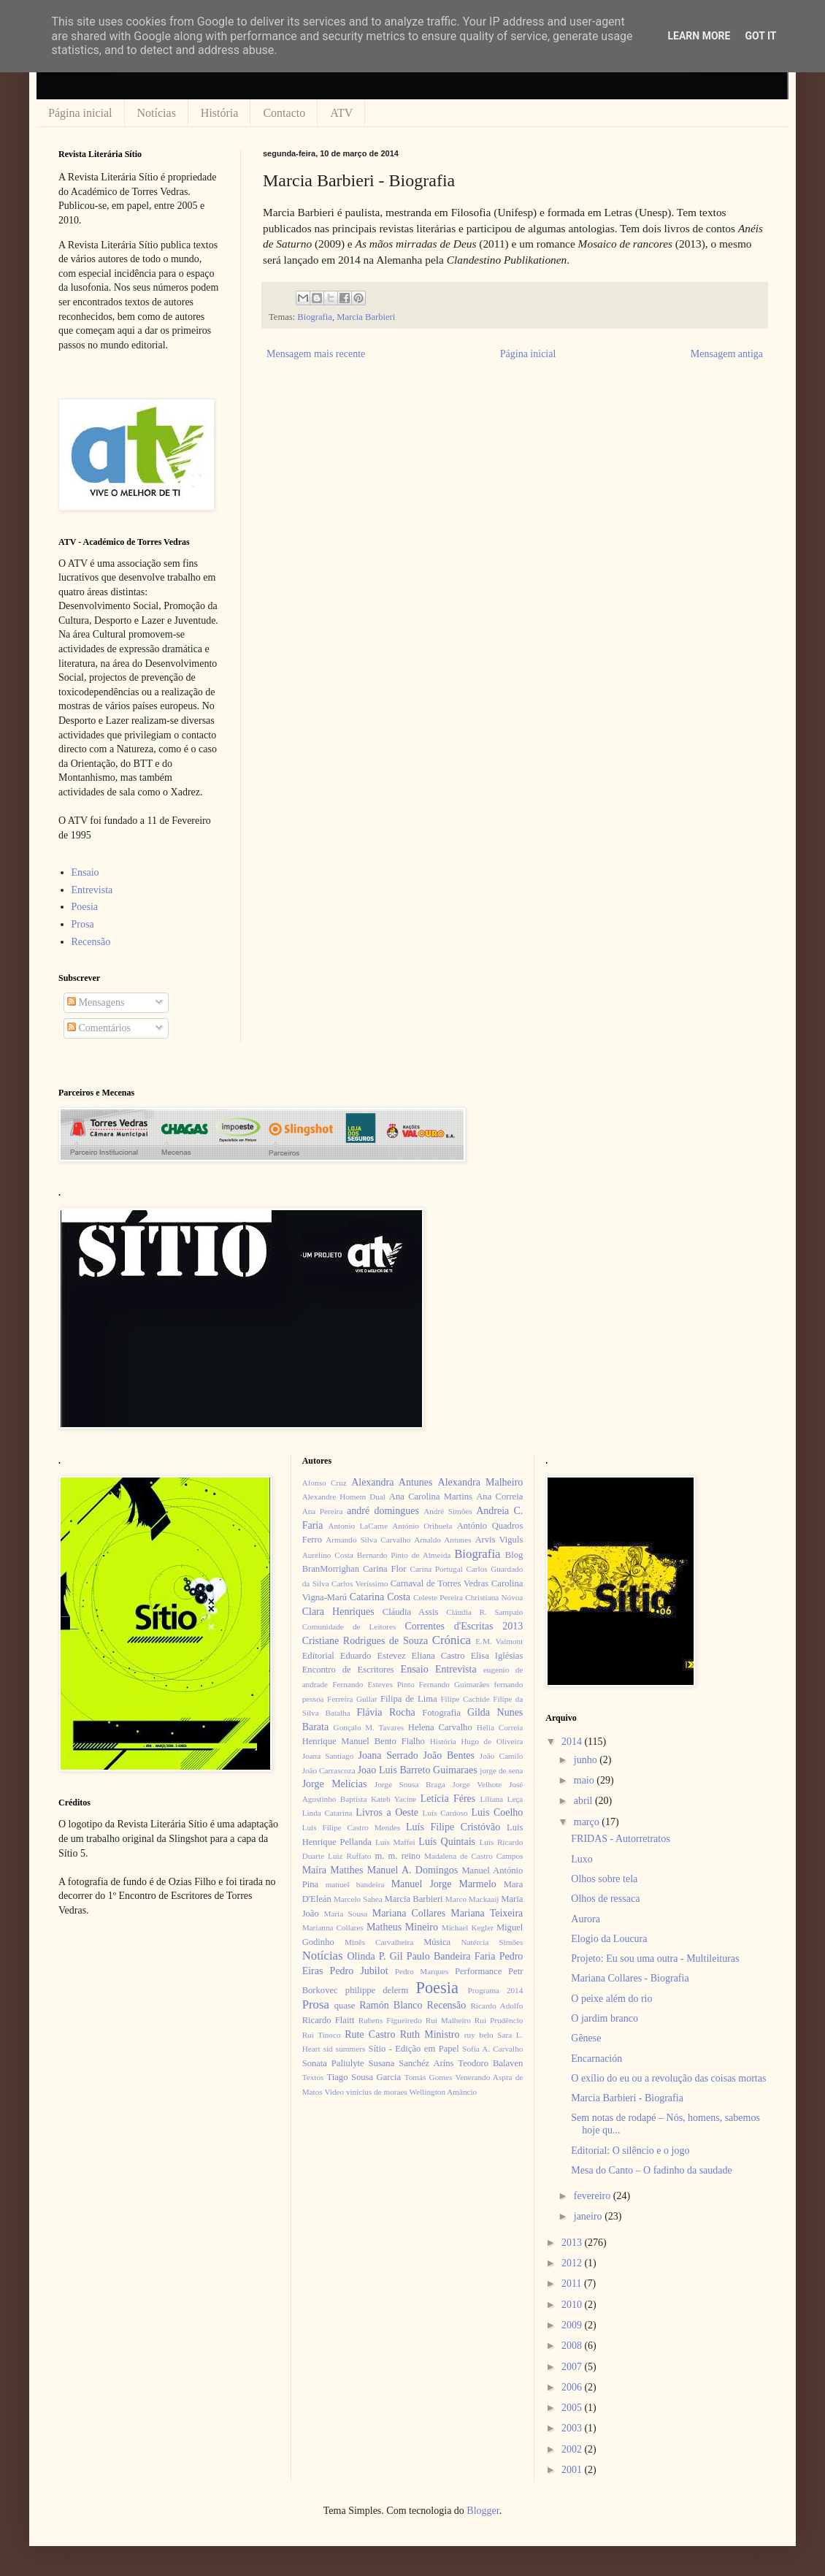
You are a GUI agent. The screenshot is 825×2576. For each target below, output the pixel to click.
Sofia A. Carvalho (492, 2048)
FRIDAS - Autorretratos (620, 1838)
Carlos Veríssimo (359, 1583)
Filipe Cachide (464, 1698)
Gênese (586, 2038)
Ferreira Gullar (352, 1698)
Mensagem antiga (727, 353)
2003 (573, 2428)
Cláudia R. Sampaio (484, 1612)
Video (334, 2091)
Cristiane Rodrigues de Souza (365, 1640)
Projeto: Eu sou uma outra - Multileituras (655, 1958)
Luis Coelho (497, 1812)
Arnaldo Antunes (442, 1539)
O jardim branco (604, 2018)
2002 (573, 2449)
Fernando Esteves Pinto (373, 1684)
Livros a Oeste (387, 1812)
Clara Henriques (338, 1611)
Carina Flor (385, 1569)
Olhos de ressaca (605, 1898)
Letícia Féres (448, 1798)
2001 (573, 2469)
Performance (478, 1971)
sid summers (344, 2048)
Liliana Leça (501, 1799)
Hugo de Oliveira (492, 1741)
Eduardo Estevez (373, 1656)
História (220, 113)
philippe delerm (376, 1990)
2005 (573, 2407)
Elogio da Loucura (609, 1938)
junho (586, 1759)
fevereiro (593, 2195)
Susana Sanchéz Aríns (411, 2063)
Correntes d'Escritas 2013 (463, 1626)
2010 (573, 2304)
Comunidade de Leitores (349, 1626)
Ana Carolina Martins (430, 1496)
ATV (341, 113)
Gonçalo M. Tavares (369, 1727)
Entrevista (92, 889)
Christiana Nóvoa (494, 1597)
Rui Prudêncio (499, 2020)
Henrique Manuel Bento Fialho (363, 1741)
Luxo (582, 1859)
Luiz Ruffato (349, 1855)
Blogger (483, 2510)
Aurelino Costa (327, 1555)
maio (585, 1780)
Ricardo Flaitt (328, 2020)
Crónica (451, 1640)
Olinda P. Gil (375, 1956)
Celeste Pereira (438, 1597)
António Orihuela (422, 1525)
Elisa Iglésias (497, 1656)
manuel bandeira (355, 1884)
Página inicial (80, 113)
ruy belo (479, 2034)
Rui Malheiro (448, 2020)
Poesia (85, 906)
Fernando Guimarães (454, 1684)
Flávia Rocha (385, 1712)
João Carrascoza (329, 1770)
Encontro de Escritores (348, 1670)
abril (584, 1800)
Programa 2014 (495, 1990)
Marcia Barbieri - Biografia (627, 2097)
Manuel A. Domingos (412, 1870)
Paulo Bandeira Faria (451, 1956)
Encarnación (596, 2058)
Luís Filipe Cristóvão (453, 1827)
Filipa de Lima (408, 1699)
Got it (760, 36)
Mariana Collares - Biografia (629, 1978)
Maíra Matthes (333, 1870)
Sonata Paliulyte (333, 2063)
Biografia (314, 317)
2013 (573, 2242)
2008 (573, 2345)
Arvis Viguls (499, 1539)
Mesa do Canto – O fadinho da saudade (651, 2170)
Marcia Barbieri (366, 317)
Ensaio (85, 872)
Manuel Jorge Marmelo (443, 1884)
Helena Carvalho (440, 1727)
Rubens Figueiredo (390, 2020)
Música (436, 1942)
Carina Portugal (436, 1568)
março (588, 1821)
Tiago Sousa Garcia (364, 2077)
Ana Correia (499, 1496)
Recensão (91, 941)
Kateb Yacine (393, 1799)
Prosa (83, 924)
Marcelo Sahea (358, 1899)
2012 (573, 2263)
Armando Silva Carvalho (368, 1539)
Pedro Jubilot (359, 1970)
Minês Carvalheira (379, 1942)
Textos (313, 2077)
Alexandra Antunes (391, 1482)
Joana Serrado (388, 1755)
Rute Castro (370, 2034)
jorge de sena (501, 1770)
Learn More (698, 36)
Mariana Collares (408, 1913)
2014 (573, 1741)
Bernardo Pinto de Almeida (403, 1555)
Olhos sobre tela (604, 1878)
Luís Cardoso (445, 1812)
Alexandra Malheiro (480, 1482)
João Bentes (449, 1755)
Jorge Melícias (334, 1783)
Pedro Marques (422, 1971)
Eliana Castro (438, 1656)
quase (345, 2005)
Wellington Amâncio (443, 2091)
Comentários (99, 1028)
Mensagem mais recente (315, 353)
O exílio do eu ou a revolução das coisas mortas (668, 2078)
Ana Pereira (322, 1511)
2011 (572, 2283)
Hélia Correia (500, 1727)
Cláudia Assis (411, 1612)
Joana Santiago (328, 1755)
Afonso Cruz (324, 1482)
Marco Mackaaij (472, 1899)
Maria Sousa (345, 1913)
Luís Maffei (395, 1842)
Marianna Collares (333, 1927)
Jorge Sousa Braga (410, 1784)
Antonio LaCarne (358, 1525)
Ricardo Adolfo (496, 2005)
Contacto (284, 113)
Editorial (318, 1656)
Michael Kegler (468, 1927)
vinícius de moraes (376, 2091)
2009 (573, 2325)
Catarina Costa (380, 1596)
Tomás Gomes (428, 2077)
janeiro (589, 2216)
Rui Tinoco (321, 2034)
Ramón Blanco (390, 2005)
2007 (573, 2366)
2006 (573, 2387)
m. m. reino (397, 1856)
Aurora (585, 1919)
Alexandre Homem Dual (343, 1496)
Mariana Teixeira (486, 1913)
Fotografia (441, 1713)
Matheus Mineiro (402, 1927)
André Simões (447, 1511)
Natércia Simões (492, 1942)
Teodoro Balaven (490, 2063)
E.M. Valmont (499, 1641)
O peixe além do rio (611, 1998)
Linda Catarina (327, 1812)
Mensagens (96, 1002)
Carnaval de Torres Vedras (439, 1583)
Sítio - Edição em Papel (413, 2049)
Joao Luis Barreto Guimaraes (417, 1770)
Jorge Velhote (477, 1784)
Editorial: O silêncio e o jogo (630, 2150)
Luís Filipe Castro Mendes (351, 1827)
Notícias (156, 113)
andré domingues (383, 1510)
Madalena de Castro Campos (473, 1855)
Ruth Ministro (430, 2034)
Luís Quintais (446, 1841)
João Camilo (501, 1755)
